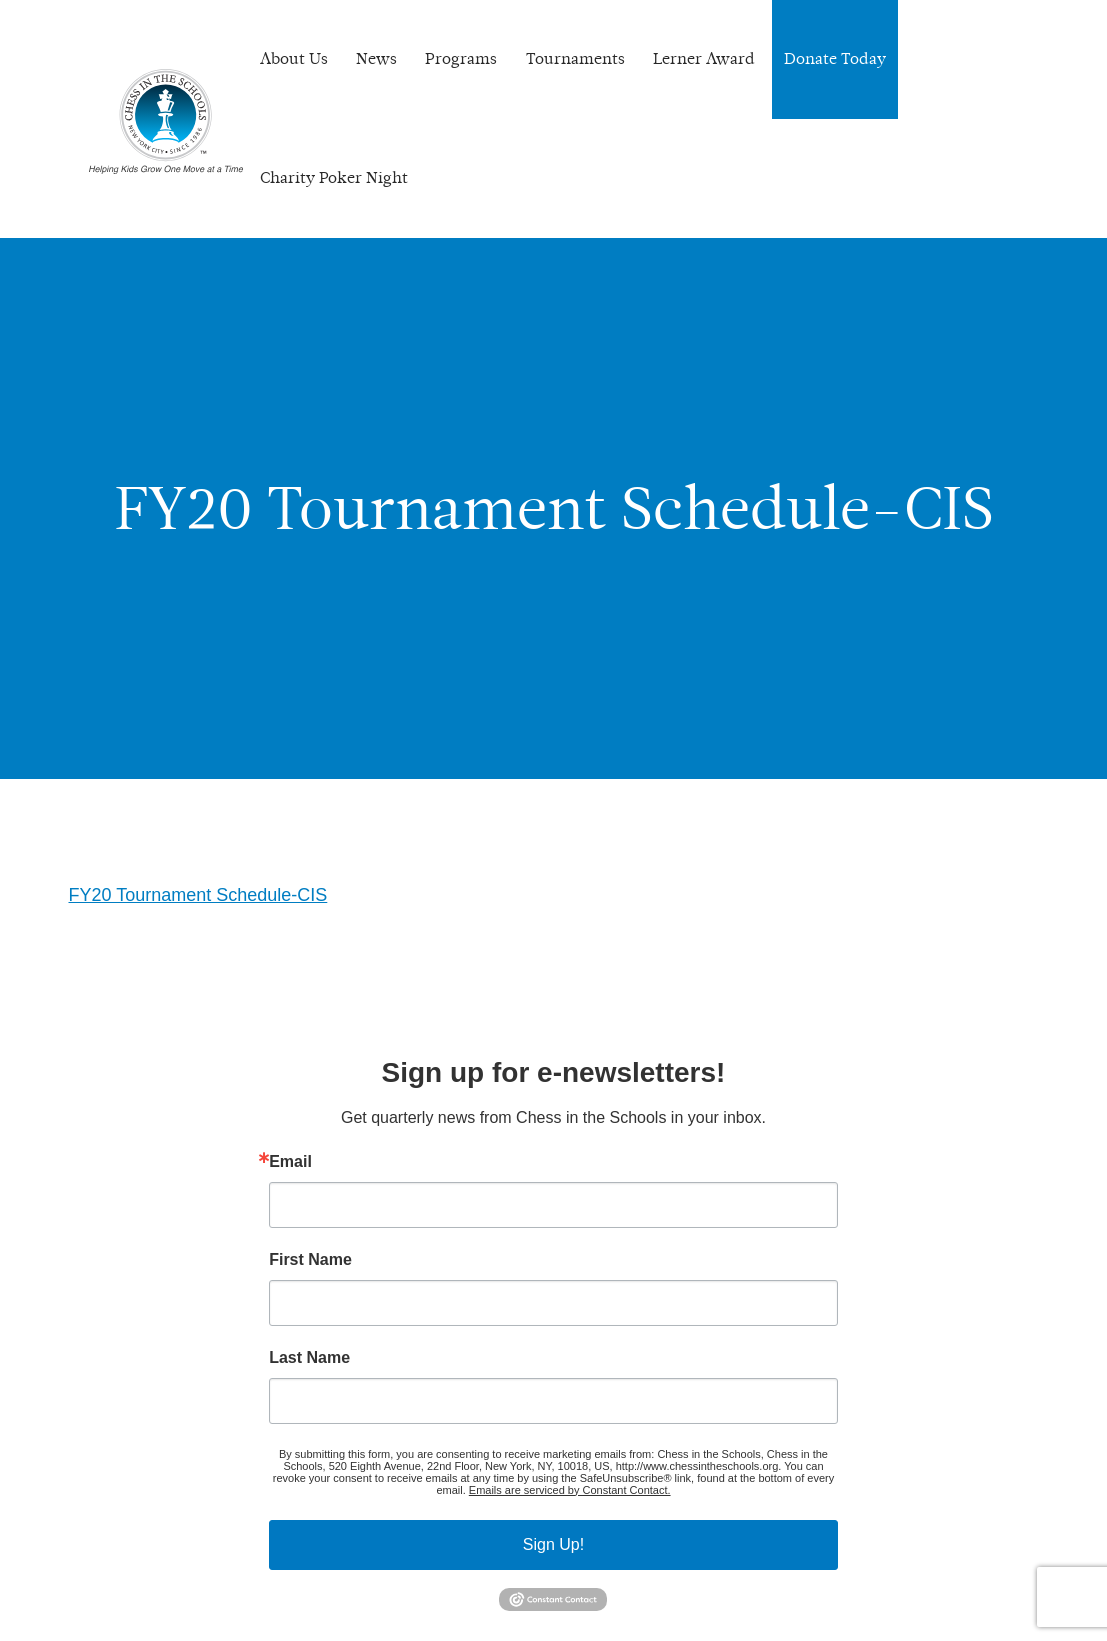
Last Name (309, 1358)
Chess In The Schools (166, 121)
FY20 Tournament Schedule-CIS (198, 895)
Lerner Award (704, 58)
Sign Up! (553, 1544)
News (376, 58)
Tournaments (575, 58)
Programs (461, 58)
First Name (310, 1260)
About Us (294, 58)
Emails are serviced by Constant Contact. (570, 1490)
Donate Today (835, 58)
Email (290, 1162)
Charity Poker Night (334, 177)
